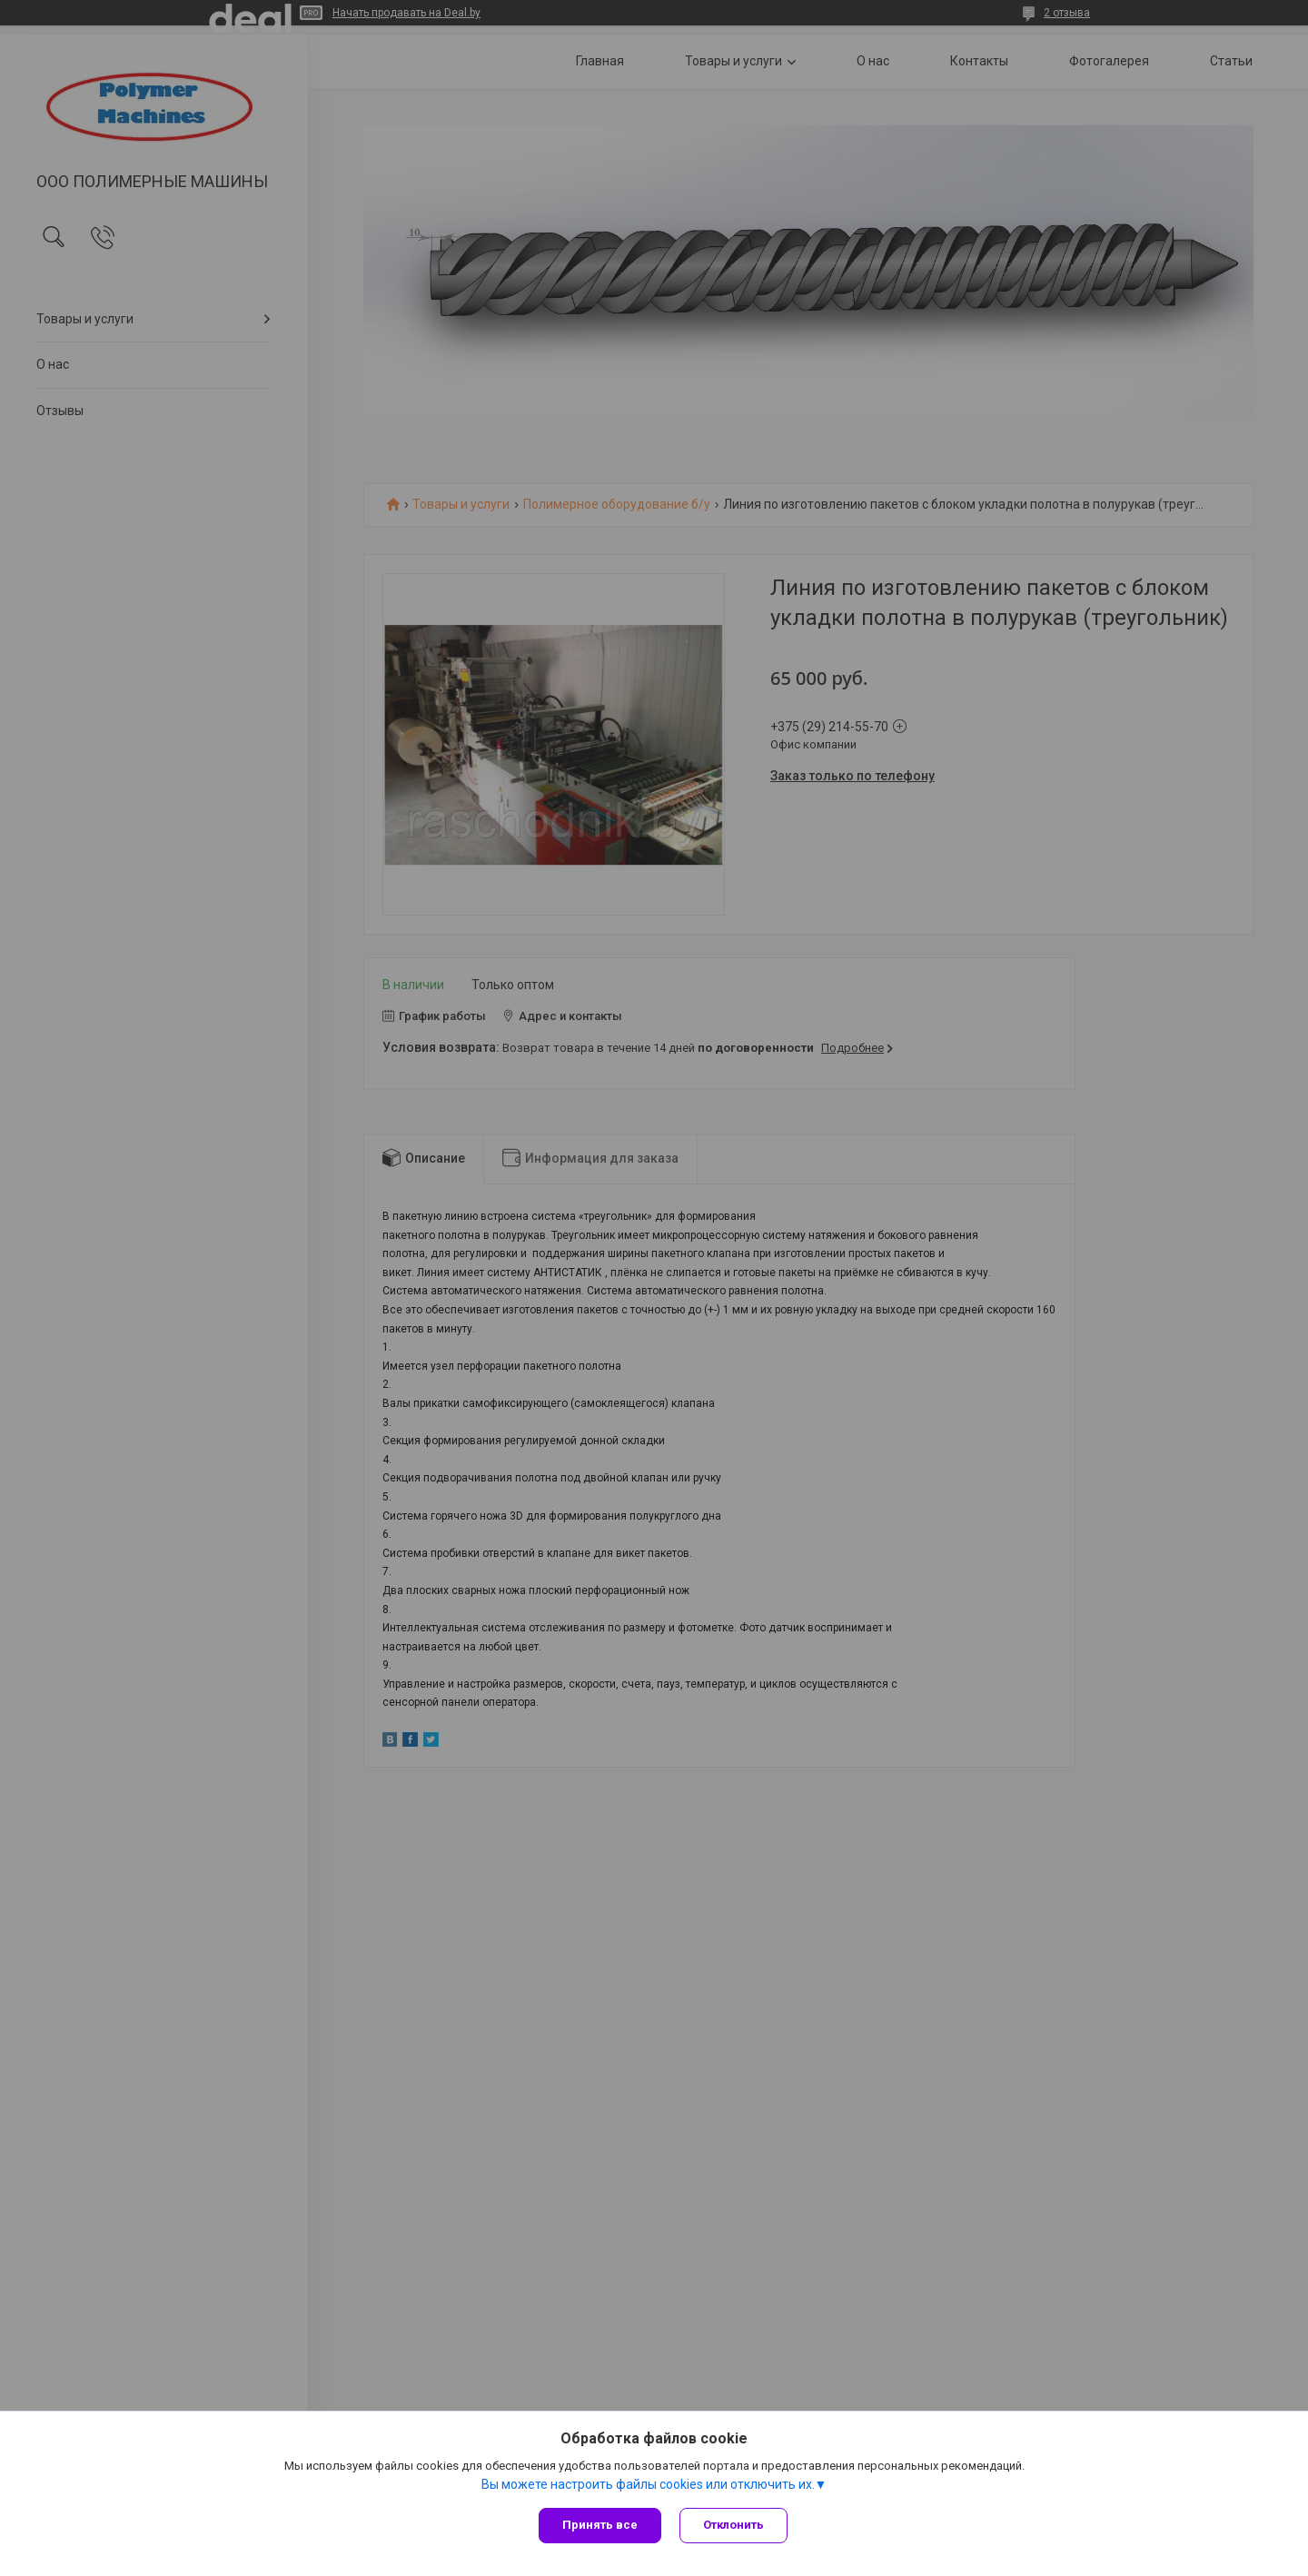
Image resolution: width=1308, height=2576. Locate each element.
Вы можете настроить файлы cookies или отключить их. (648, 2484)
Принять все (600, 2524)
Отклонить (733, 2524)
